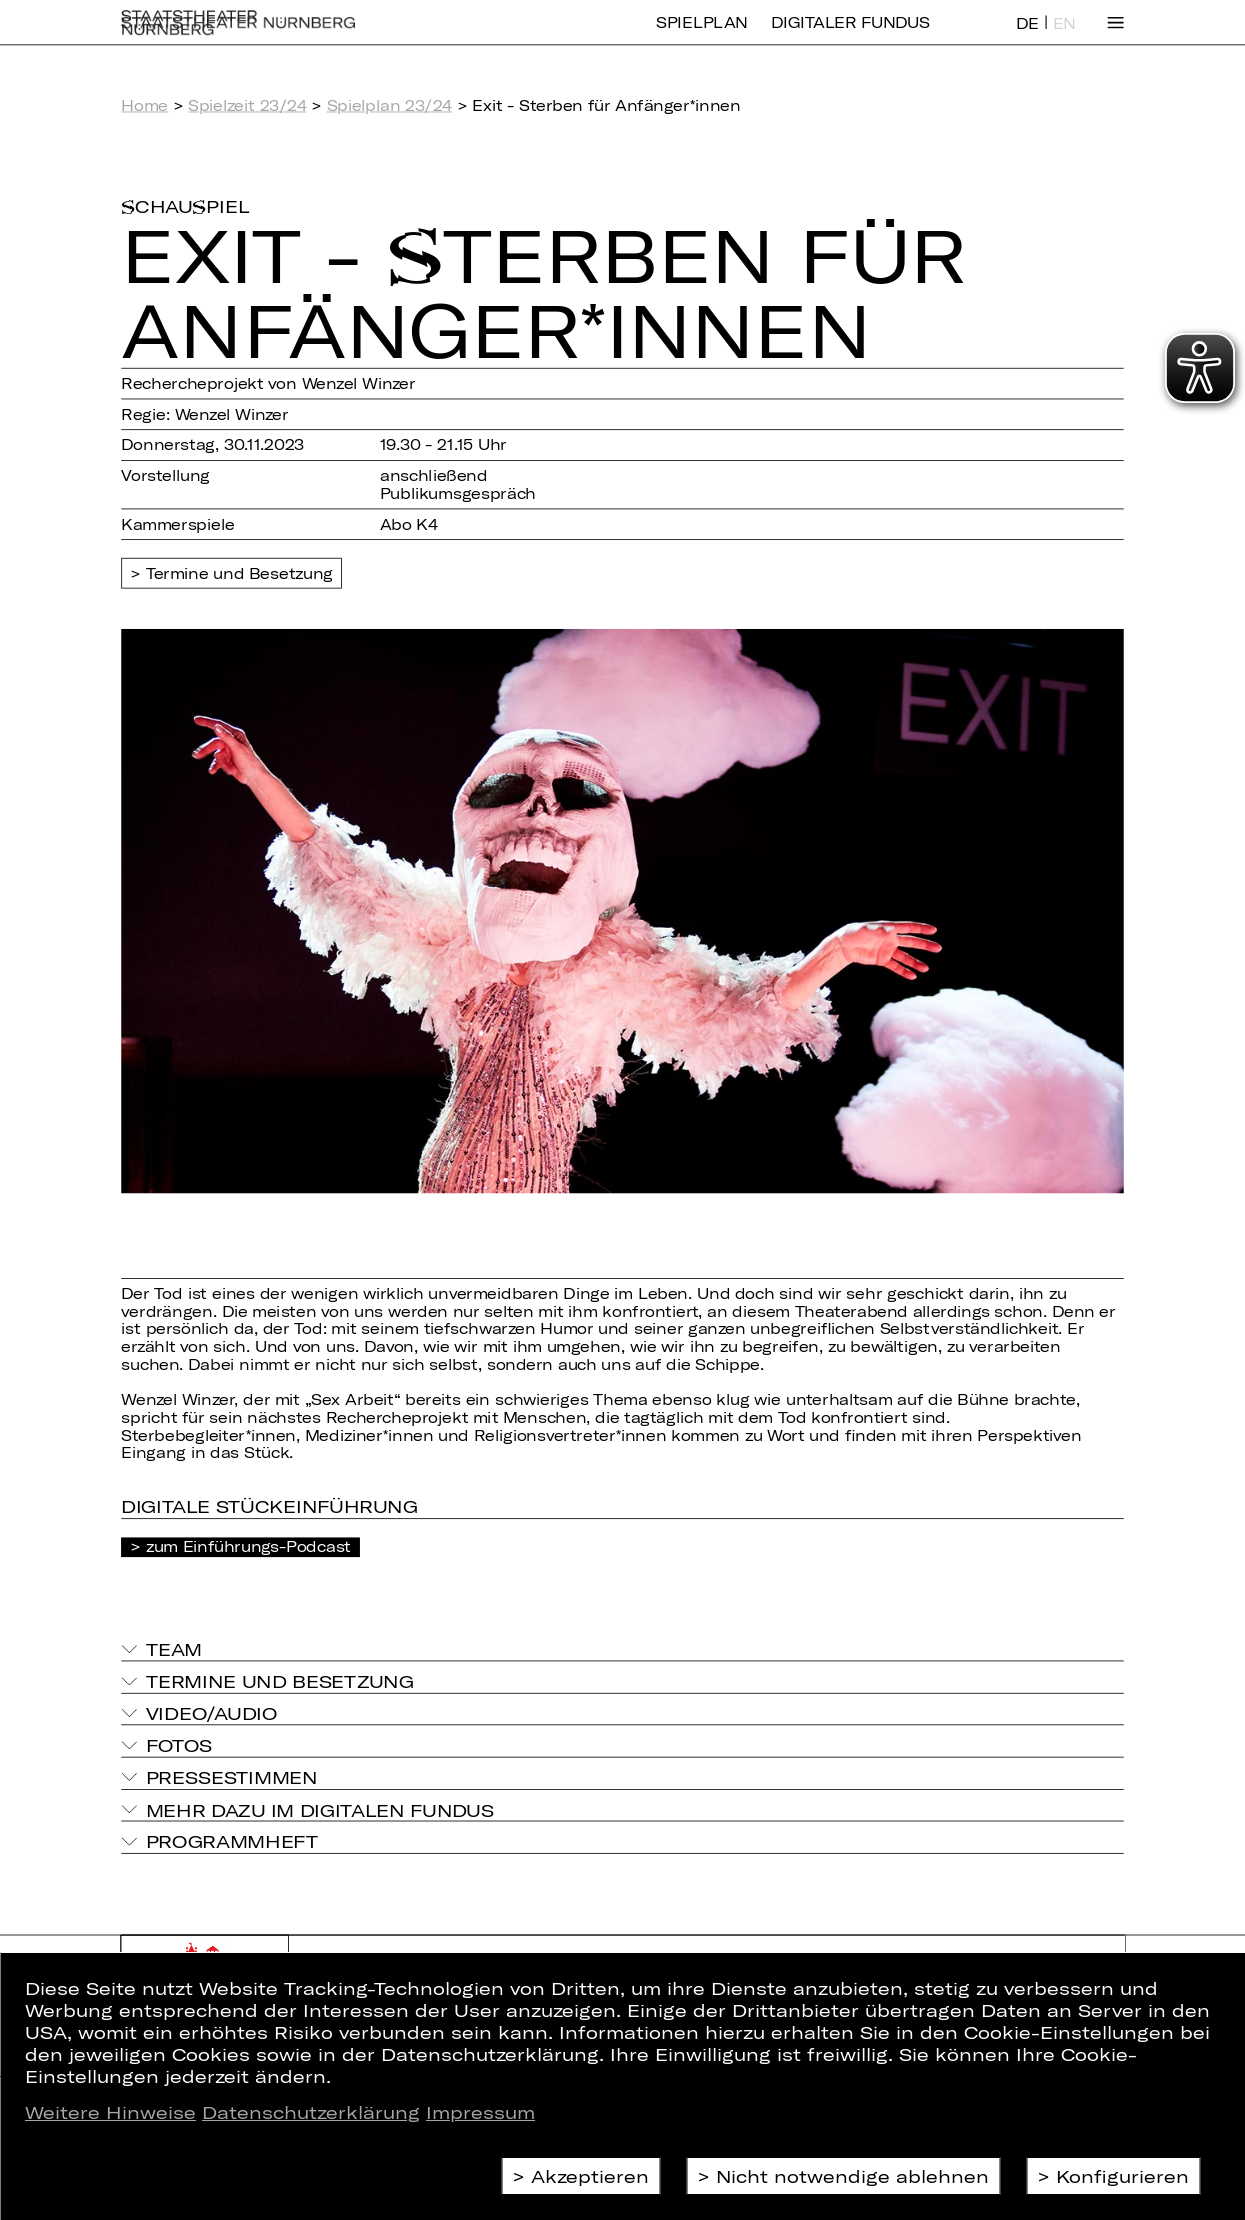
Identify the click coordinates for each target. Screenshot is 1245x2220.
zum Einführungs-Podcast (248, 1546)
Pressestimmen (232, 1776)
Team (174, 1648)
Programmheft (232, 1841)
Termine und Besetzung (240, 573)
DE (1027, 37)
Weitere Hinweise (110, 2112)
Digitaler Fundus (850, 36)
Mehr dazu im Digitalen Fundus (320, 1808)
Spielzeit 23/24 (247, 105)
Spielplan (701, 36)
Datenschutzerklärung (311, 2112)
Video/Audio (212, 1712)
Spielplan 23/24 (389, 105)
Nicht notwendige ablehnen (852, 2176)
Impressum (480, 2112)
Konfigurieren (1122, 2176)
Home (144, 105)
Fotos (179, 1744)
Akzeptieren (590, 2176)
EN (1064, 37)
